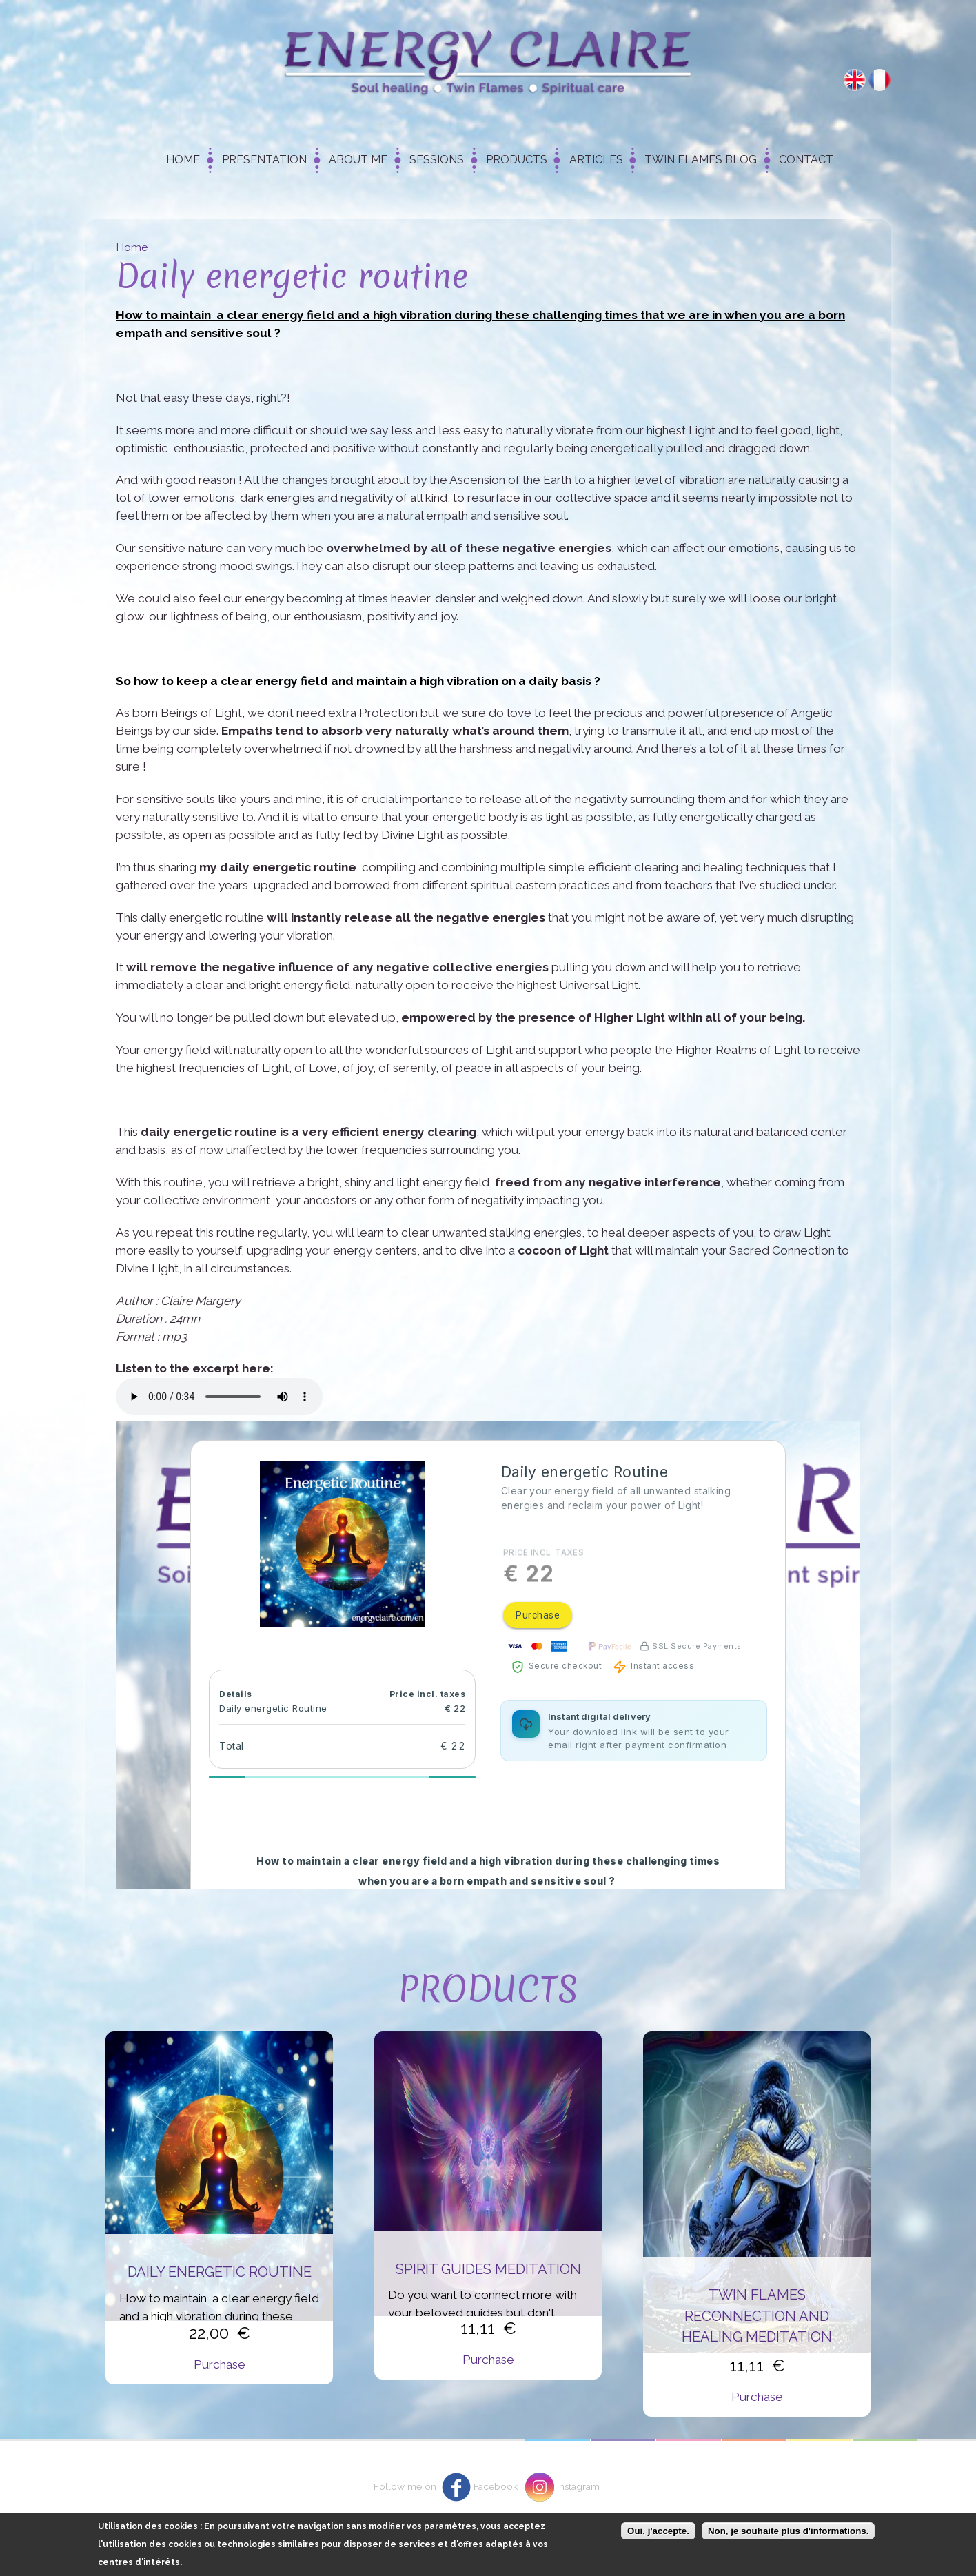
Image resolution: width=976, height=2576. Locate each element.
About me (358, 159)
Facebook (496, 2486)
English (855, 80)
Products (516, 159)
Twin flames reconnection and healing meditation (757, 2315)
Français (879, 80)
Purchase (219, 2364)
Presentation (264, 159)
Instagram (578, 2486)
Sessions (436, 159)
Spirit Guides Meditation (488, 2269)
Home (183, 159)
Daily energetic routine (220, 2272)
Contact (806, 159)
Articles (596, 159)
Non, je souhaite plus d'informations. (788, 2531)
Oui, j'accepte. (658, 2531)
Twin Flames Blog (700, 159)
